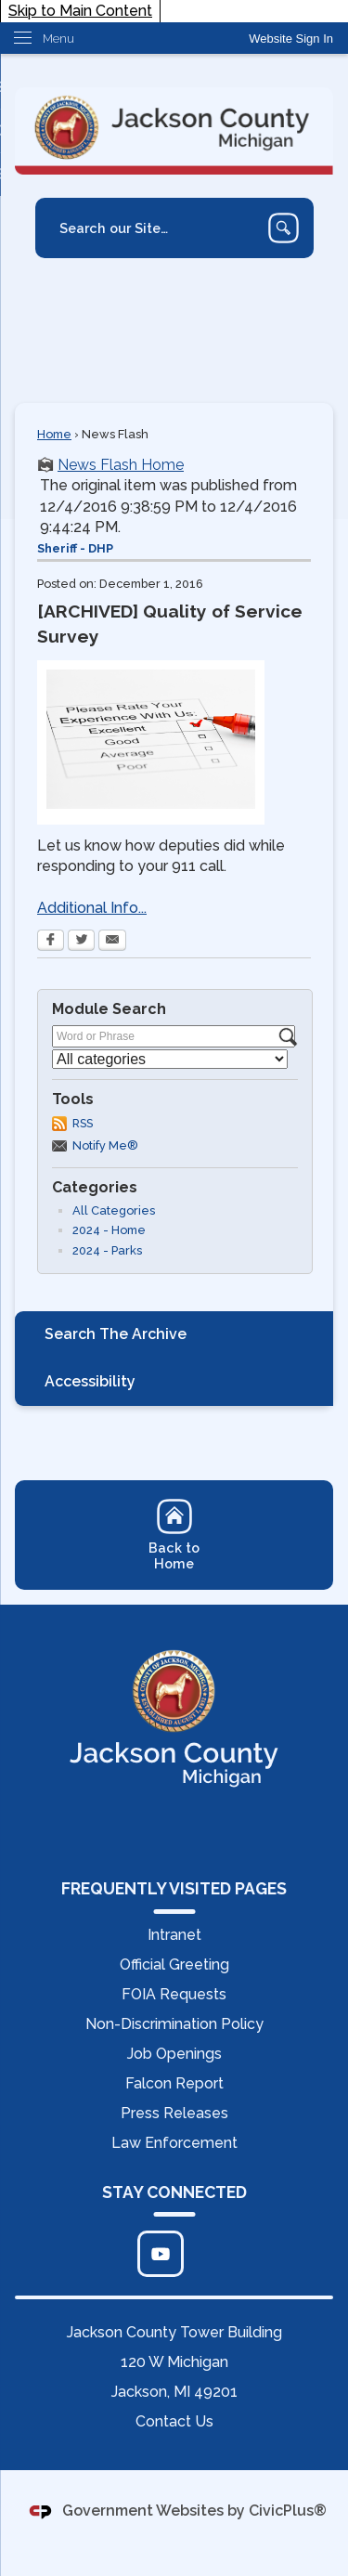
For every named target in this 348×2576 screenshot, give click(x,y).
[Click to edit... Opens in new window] (160, 2254)
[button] (283, 228)
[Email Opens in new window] (112, 942)
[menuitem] (174, 1335)
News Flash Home (121, 465)
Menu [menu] (58, 39)
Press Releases (174, 2113)
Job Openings (174, 2053)
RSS (82, 1123)
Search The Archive (116, 1334)
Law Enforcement (174, 2143)
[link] (291, 38)
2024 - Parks (107, 1250)
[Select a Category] (170, 1059)
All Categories (113, 1210)
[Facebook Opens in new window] (50, 942)
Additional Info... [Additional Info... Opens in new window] (92, 908)
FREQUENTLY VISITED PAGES (174, 1888)
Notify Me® (105, 1145)
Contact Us (174, 2421)
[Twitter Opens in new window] (81, 942)
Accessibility (90, 1381)
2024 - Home (109, 1230)
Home (54, 434)
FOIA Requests (174, 1994)
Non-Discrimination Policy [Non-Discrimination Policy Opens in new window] (174, 2024)
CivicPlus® (288, 2510)
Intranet (174, 1935)
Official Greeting (174, 1964)
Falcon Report (174, 2083)
